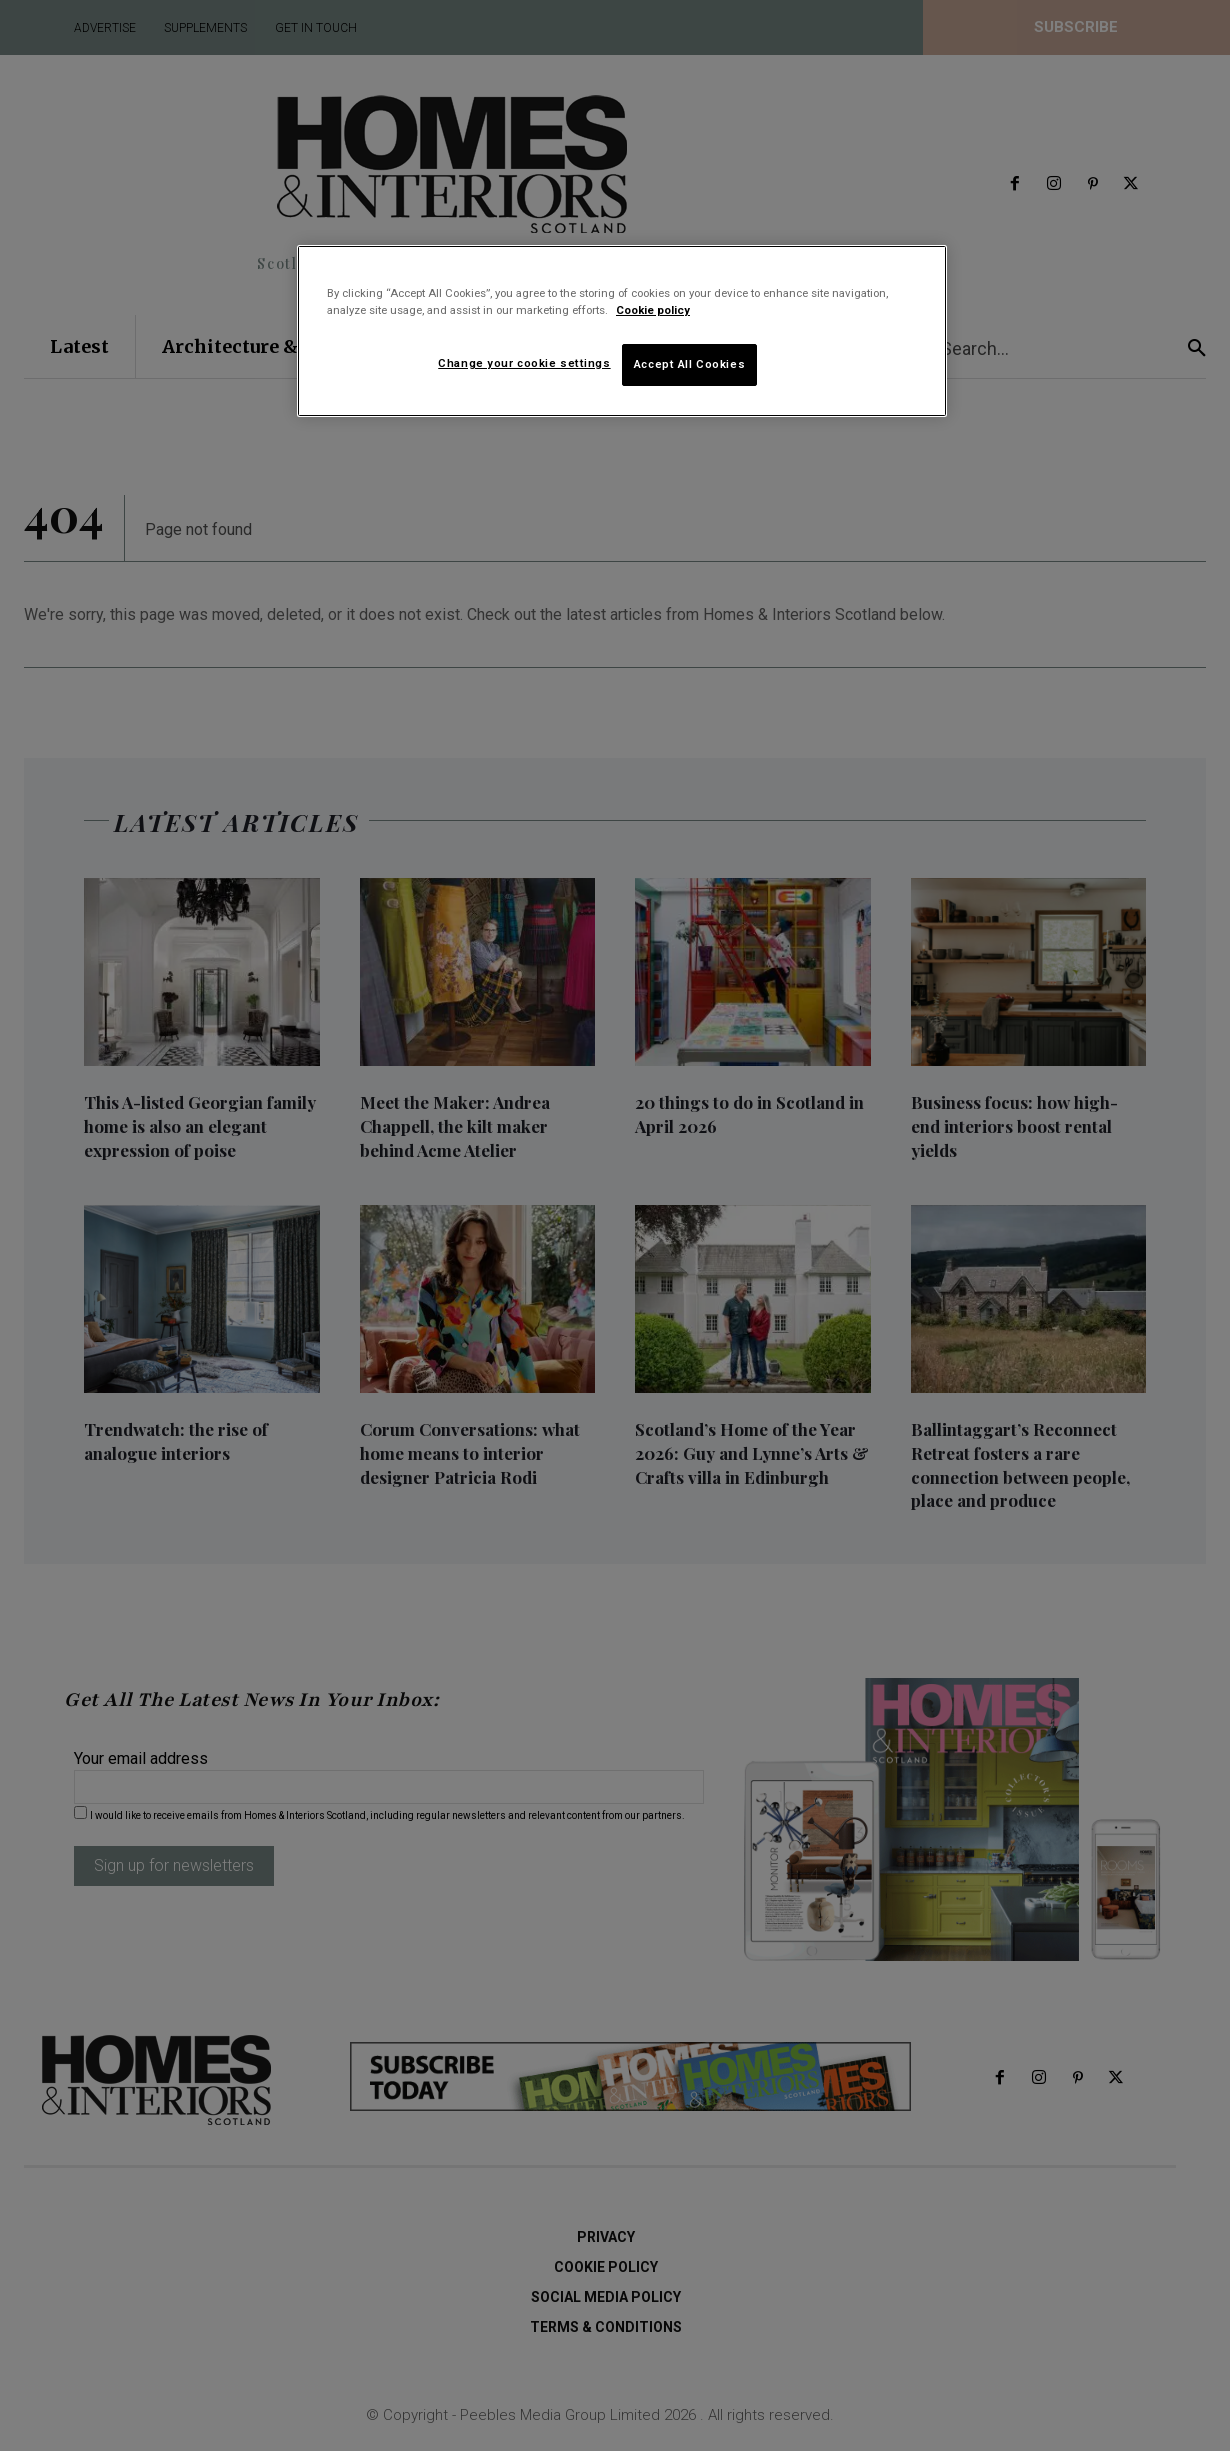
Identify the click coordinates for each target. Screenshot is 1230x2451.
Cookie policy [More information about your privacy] (653, 310)
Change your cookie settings (524, 363)
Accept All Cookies (689, 364)
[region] (622, 331)
